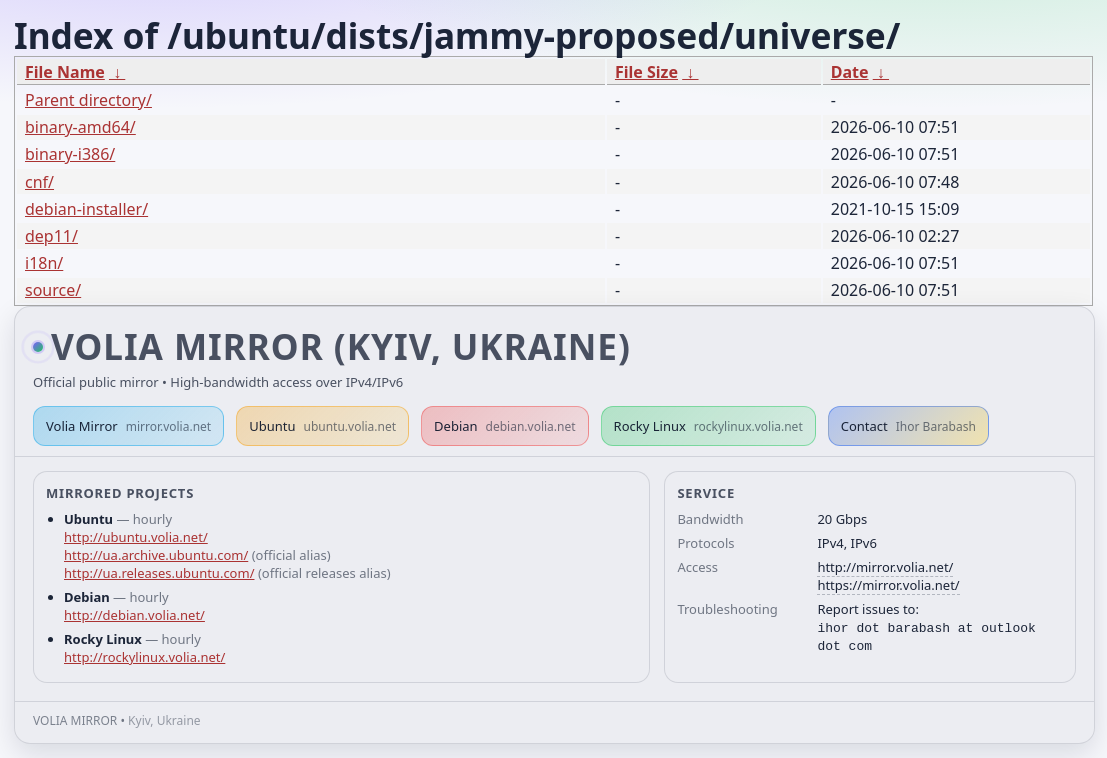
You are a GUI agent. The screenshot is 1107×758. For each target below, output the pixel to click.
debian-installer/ (86, 209)
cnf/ (39, 182)
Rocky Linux (708, 426)
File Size (646, 72)
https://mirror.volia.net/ (888, 585)
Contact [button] (908, 426)
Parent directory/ (88, 100)
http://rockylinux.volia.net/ (144, 657)
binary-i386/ (70, 154)
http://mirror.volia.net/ (885, 567)
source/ (53, 290)
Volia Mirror (128, 426)
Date (850, 72)
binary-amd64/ (80, 127)
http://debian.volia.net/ (134, 615)
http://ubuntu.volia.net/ (136, 537)
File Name (65, 72)
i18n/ (44, 263)
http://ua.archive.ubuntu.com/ (156, 555)
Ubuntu (322, 426)
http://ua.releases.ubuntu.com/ (159, 573)
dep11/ (51, 236)
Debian (505, 426)
